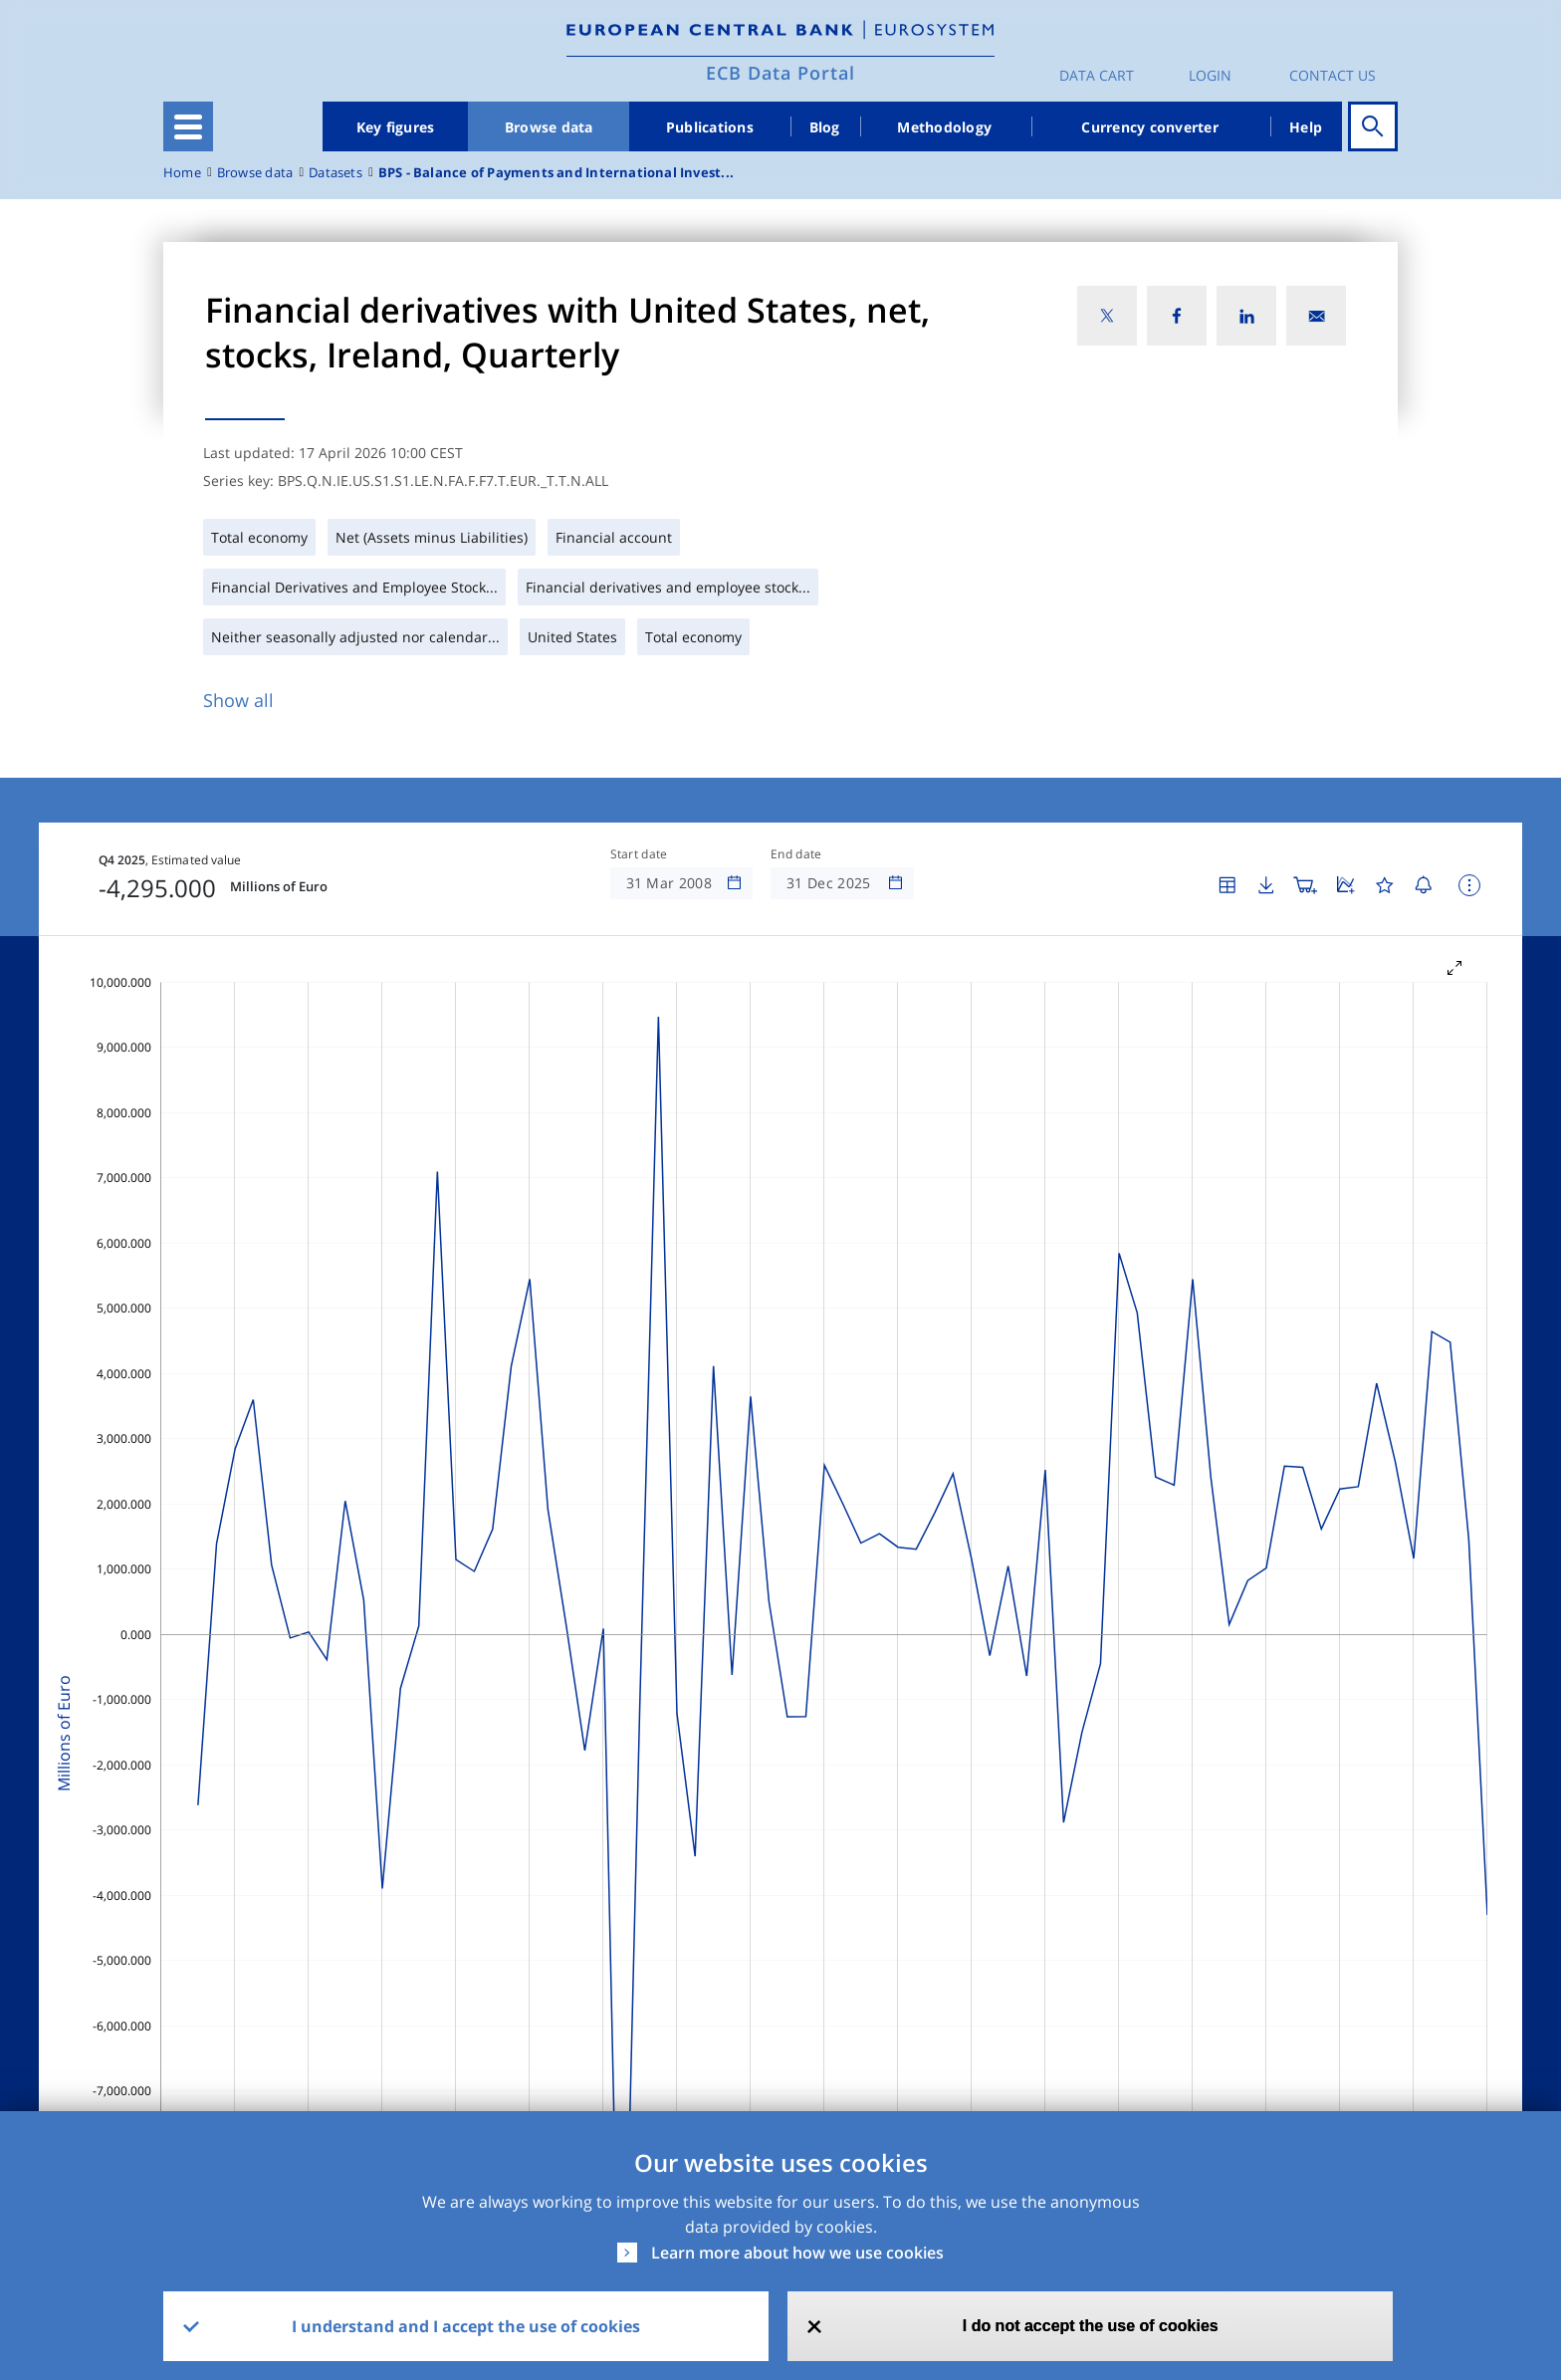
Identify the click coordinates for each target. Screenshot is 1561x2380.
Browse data (549, 127)
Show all (238, 700)
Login (1210, 75)
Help (1305, 127)
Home (182, 172)
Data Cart (1096, 75)
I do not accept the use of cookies (1091, 2325)
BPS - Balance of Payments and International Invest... (556, 172)
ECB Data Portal (780, 73)
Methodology (944, 127)
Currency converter (1150, 127)
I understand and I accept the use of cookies (466, 2326)
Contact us (1332, 75)
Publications (710, 127)
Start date (639, 854)
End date (796, 854)
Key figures (395, 127)
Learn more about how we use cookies (797, 2252)
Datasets (335, 172)
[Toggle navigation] (188, 126)
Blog (824, 127)
